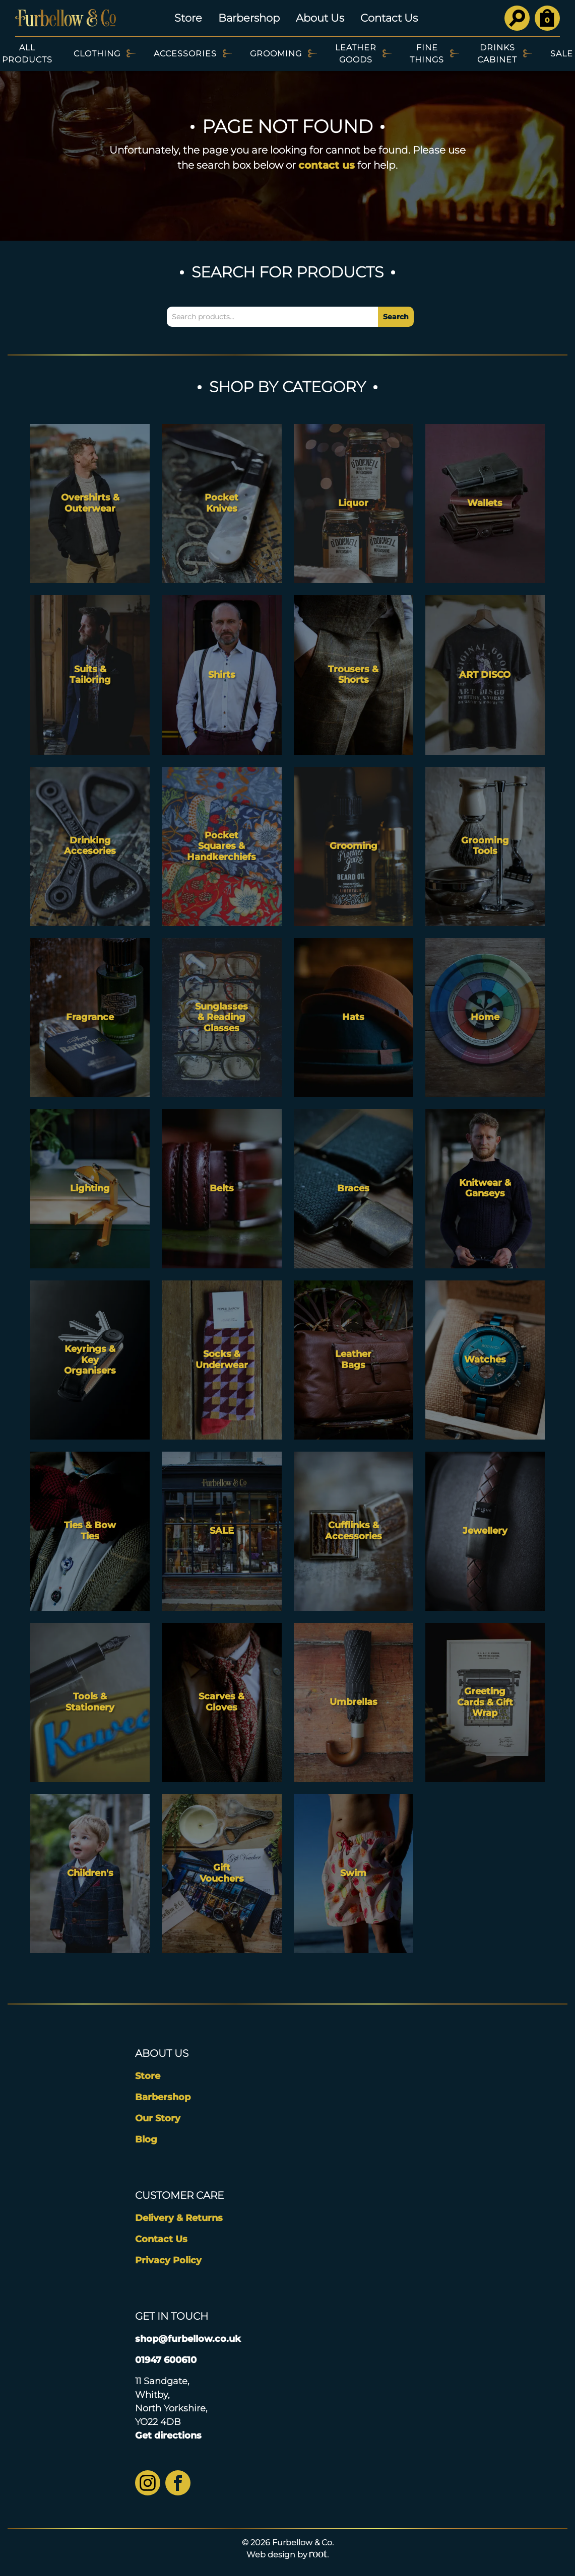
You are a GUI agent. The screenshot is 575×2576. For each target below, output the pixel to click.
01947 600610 (166, 2360)
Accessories (185, 53)
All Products (27, 53)
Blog (146, 2139)
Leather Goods (355, 53)
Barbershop (249, 18)
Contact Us (389, 18)
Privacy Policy (168, 2260)
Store (188, 18)
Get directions (168, 2435)
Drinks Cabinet (497, 53)
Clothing (97, 53)
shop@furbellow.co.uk (188, 2338)
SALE (561, 53)
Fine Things (427, 53)
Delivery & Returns (179, 2218)
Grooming (276, 53)
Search (396, 316)
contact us (326, 165)
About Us (320, 18)
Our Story (157, 2118)
